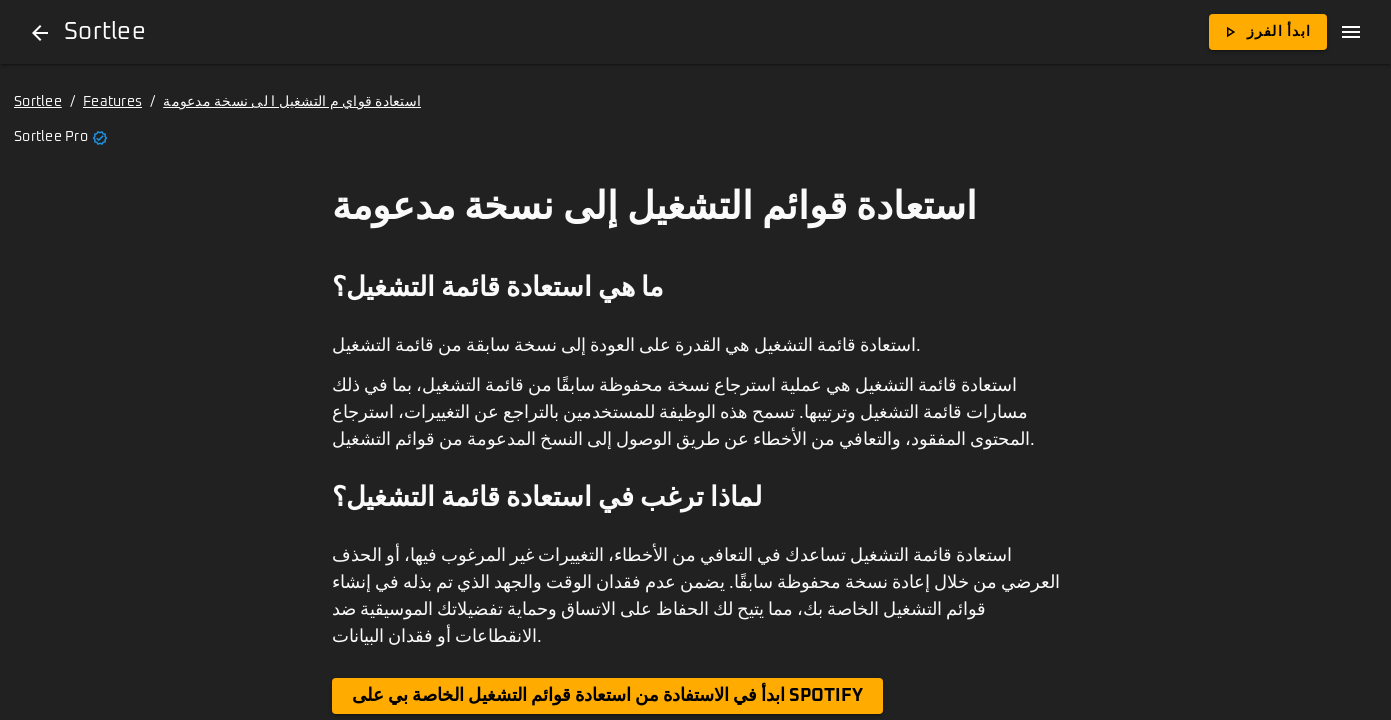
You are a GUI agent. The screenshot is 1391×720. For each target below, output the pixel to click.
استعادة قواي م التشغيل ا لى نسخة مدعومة (292, 102)
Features (112, 102)
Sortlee (38, 102)
